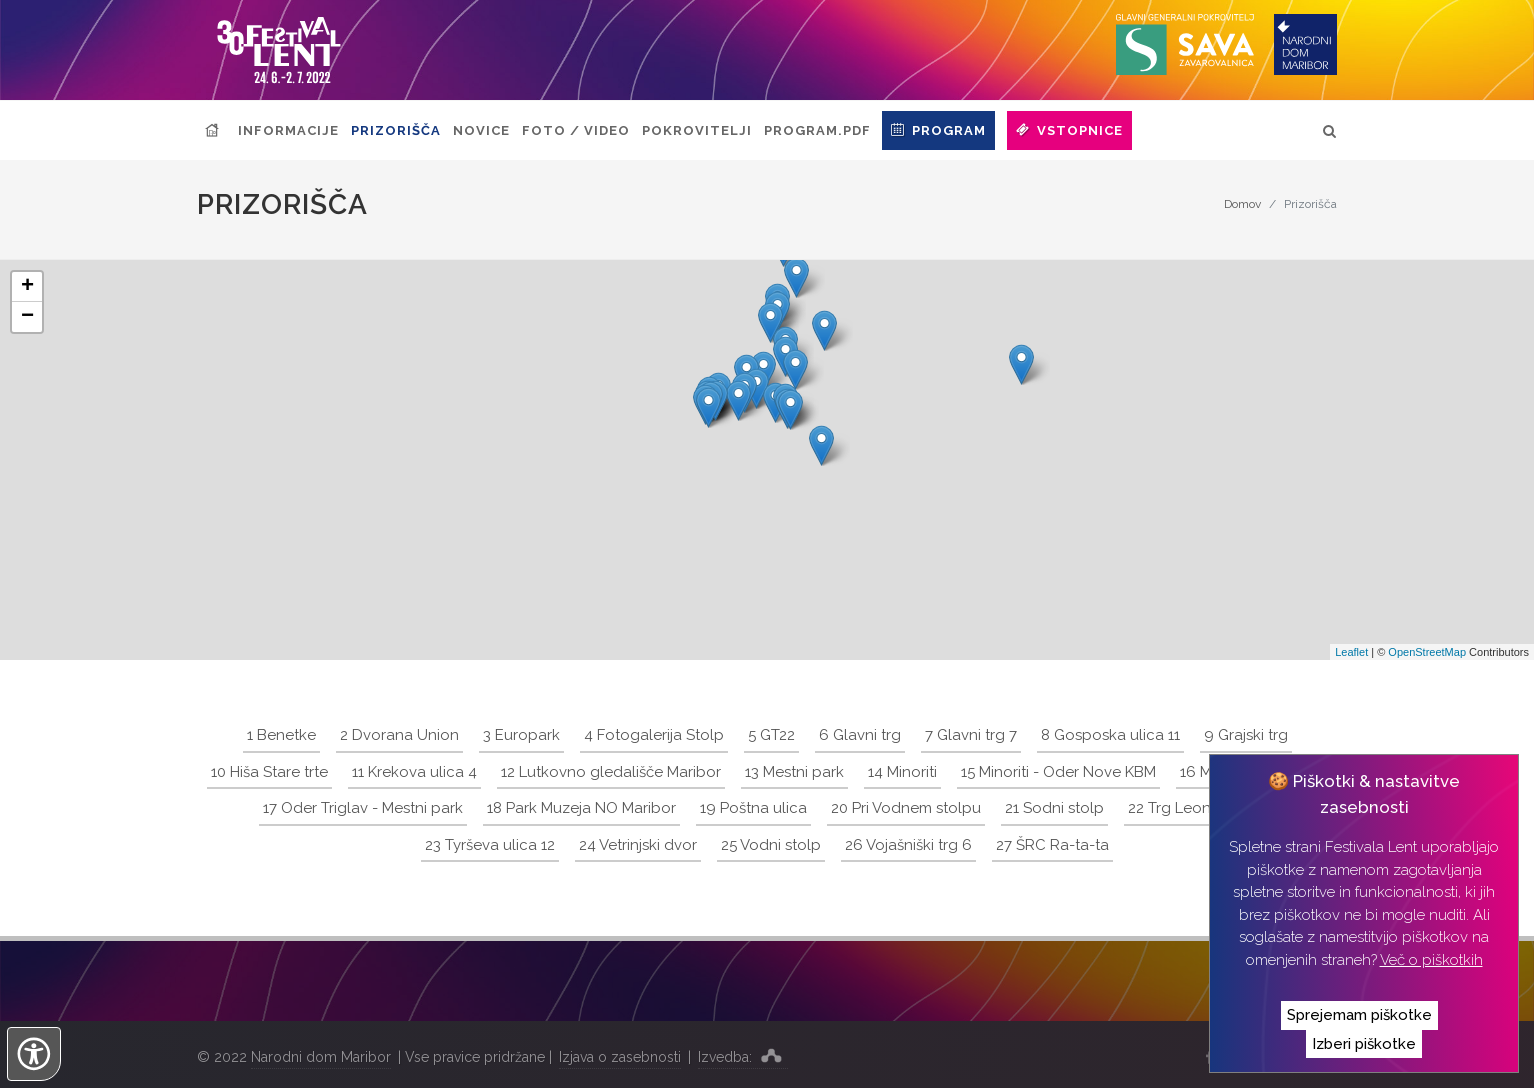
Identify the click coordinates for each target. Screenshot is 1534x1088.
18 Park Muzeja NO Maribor (581, 808)
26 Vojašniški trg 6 (908, 845)
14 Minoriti (902, 772)
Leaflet (1351, 652)
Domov (1242, 204)
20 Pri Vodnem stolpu (906, 808)
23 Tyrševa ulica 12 (490, 845)
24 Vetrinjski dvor (638, 845)
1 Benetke (281, 735)
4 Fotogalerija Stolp (654, 735)
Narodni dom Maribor (321, 1057)
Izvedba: (743, 1055)
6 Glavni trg (860, 735)
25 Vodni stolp (771, 845)
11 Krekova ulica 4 (414, 772)
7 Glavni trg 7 (971, 735)
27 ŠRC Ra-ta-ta (1052, 845)
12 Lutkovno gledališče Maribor (611, 772)
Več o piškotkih (1431, 960)
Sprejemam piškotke (1359, 1015)
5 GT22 (771, 735)
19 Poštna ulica (753, 808)
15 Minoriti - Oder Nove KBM (1058, 772)
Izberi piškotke (1364, 1044)
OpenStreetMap (1427, 652)
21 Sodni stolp (1054, 808)
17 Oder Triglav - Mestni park (363, 808)
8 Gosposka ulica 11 (1110, 735)
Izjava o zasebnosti (620, 1057)
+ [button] (27, 287)
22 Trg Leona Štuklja (1199, 808)
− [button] (27, 317)
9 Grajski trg (1246, 735)
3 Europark (521, 735)
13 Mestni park (794, 772)
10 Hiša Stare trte (269, 772)
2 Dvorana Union (399, 735)
